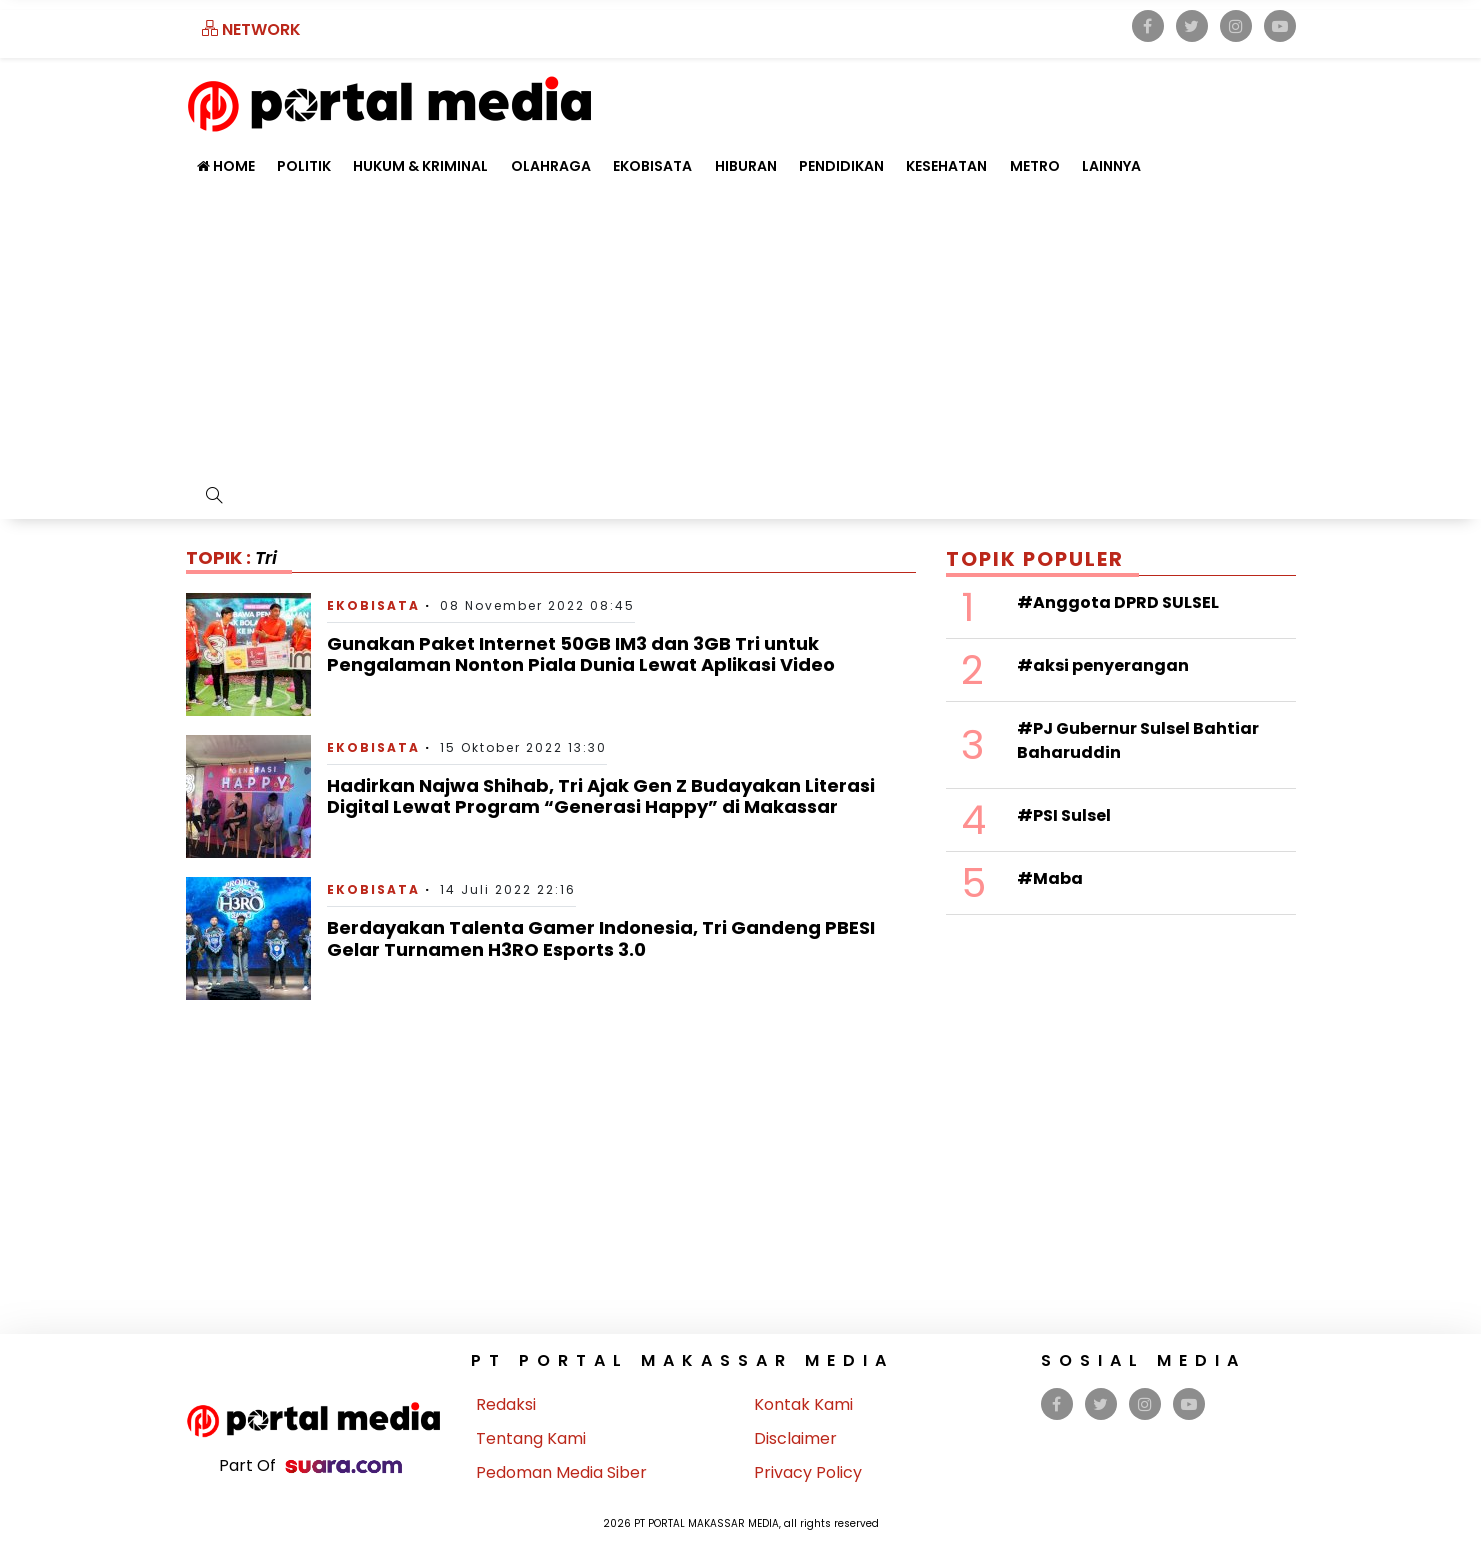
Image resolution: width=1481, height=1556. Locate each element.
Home (226, 166)
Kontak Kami (803, 1404)
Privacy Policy (808, 1472)
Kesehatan (946, 166)
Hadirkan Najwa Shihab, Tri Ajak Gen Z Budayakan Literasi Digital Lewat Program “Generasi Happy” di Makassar (601, 796)
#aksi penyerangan (1103, 665)
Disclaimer (795, 1438)
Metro (1035, 166)
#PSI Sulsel (1064, 815)
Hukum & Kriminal (420, 166)
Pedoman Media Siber (561, 1472)
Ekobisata (652, 166)
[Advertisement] (741, 335)
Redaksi (506, 1404)
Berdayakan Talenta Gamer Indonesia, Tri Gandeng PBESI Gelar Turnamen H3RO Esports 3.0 (601, 938)
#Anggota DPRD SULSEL (1118, 602)
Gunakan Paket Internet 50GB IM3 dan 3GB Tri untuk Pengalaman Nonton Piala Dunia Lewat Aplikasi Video (581, 654)
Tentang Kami (531, 1438)
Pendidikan (841, 166)
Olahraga (551, 166)
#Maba (1050, 878)
